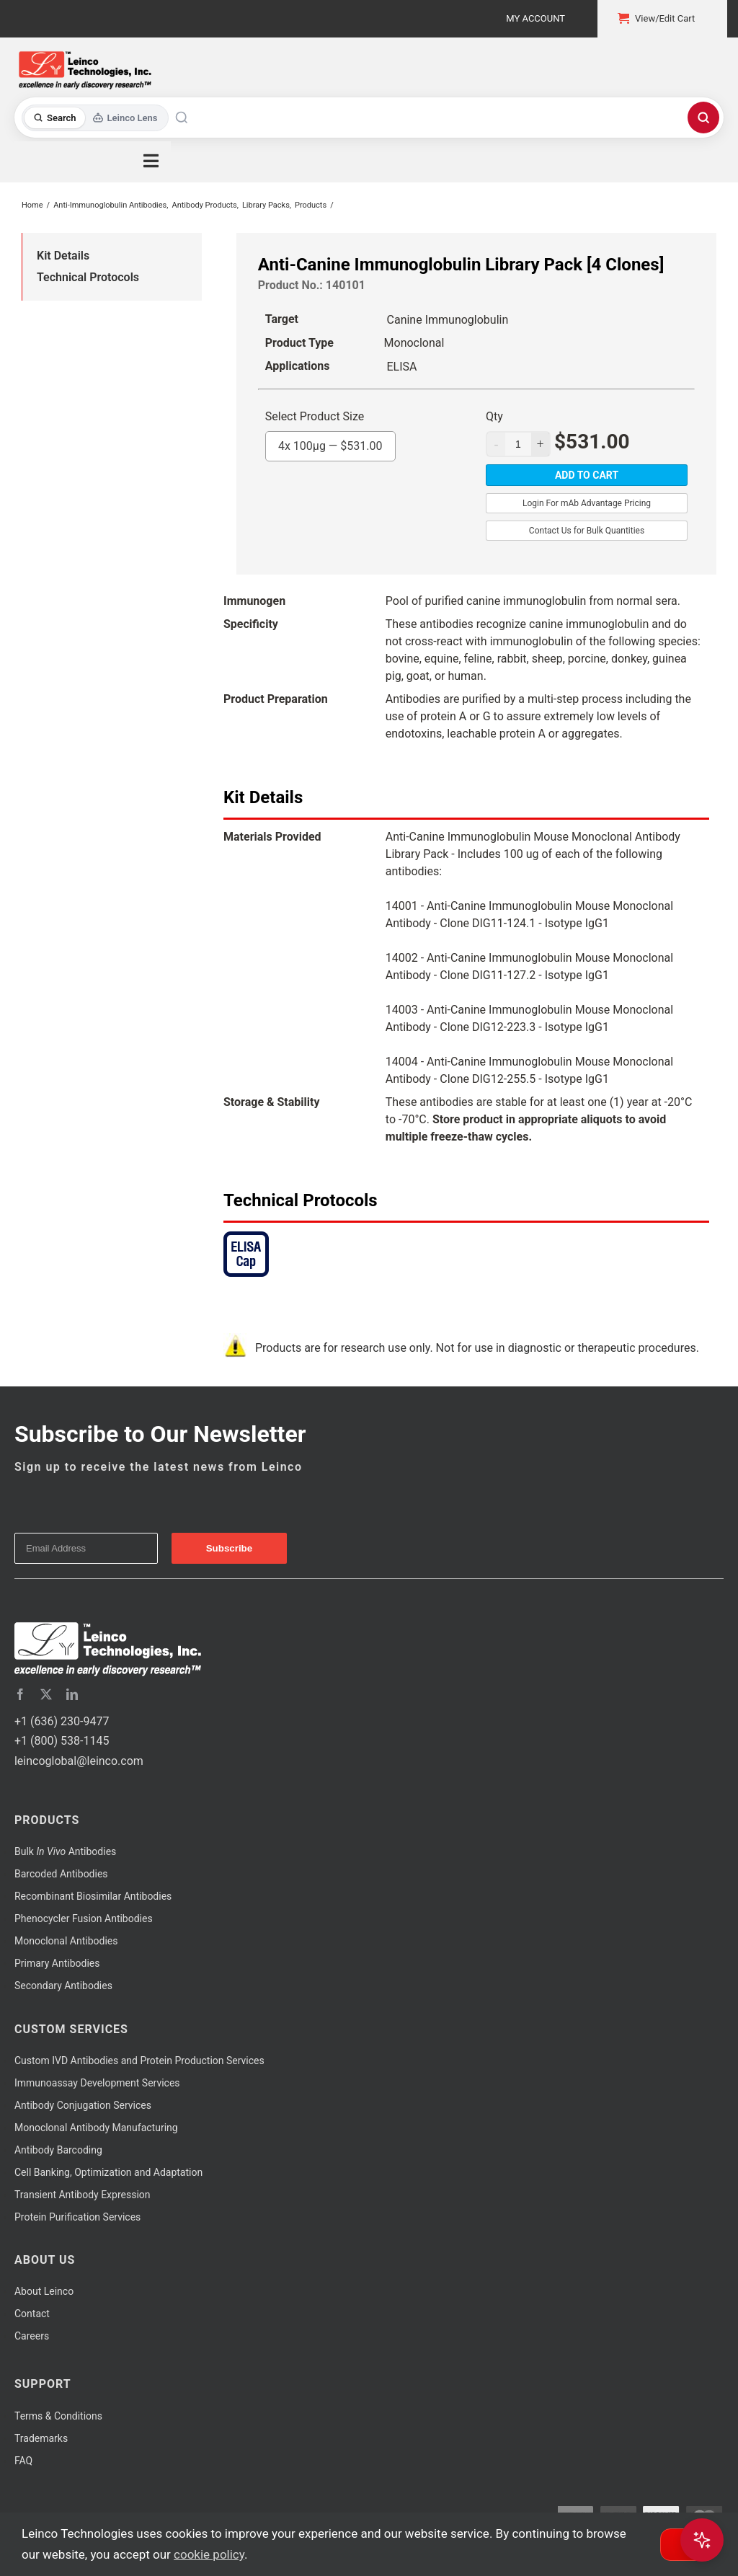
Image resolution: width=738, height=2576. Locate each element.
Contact (32, 2313)
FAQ (23, 2460)
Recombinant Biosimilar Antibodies (93, 1896)
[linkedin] (72, 1694)
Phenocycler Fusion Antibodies (83, 1918)
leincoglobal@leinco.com (78, 1761)
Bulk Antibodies (65, 1851)
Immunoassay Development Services (97, 2083)
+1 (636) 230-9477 (61, 1721)
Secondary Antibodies (63, 1985)
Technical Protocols (88, 277)
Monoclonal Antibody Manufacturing (96, 2127)
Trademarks (41, 2438)
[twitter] (46, 1694)
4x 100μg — (330, 442)
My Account (535, 18)
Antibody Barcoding (58, 2150)
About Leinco (44, 2291)
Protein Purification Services (77, 2217)
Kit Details (63, 255)
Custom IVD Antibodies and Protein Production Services (139, 2060)
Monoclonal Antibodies (66, 1941)
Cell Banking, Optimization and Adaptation (108, 2172)
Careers (31, 2336)
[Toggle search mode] (95, 118)
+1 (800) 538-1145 (61, 1741)
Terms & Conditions (58, 2416)
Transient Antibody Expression (82, 2194)
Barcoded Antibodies (61, 1874)
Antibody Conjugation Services (82, 2105)
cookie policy (209, 2554)
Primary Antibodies (56, 1963)
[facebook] (20, 1694)
